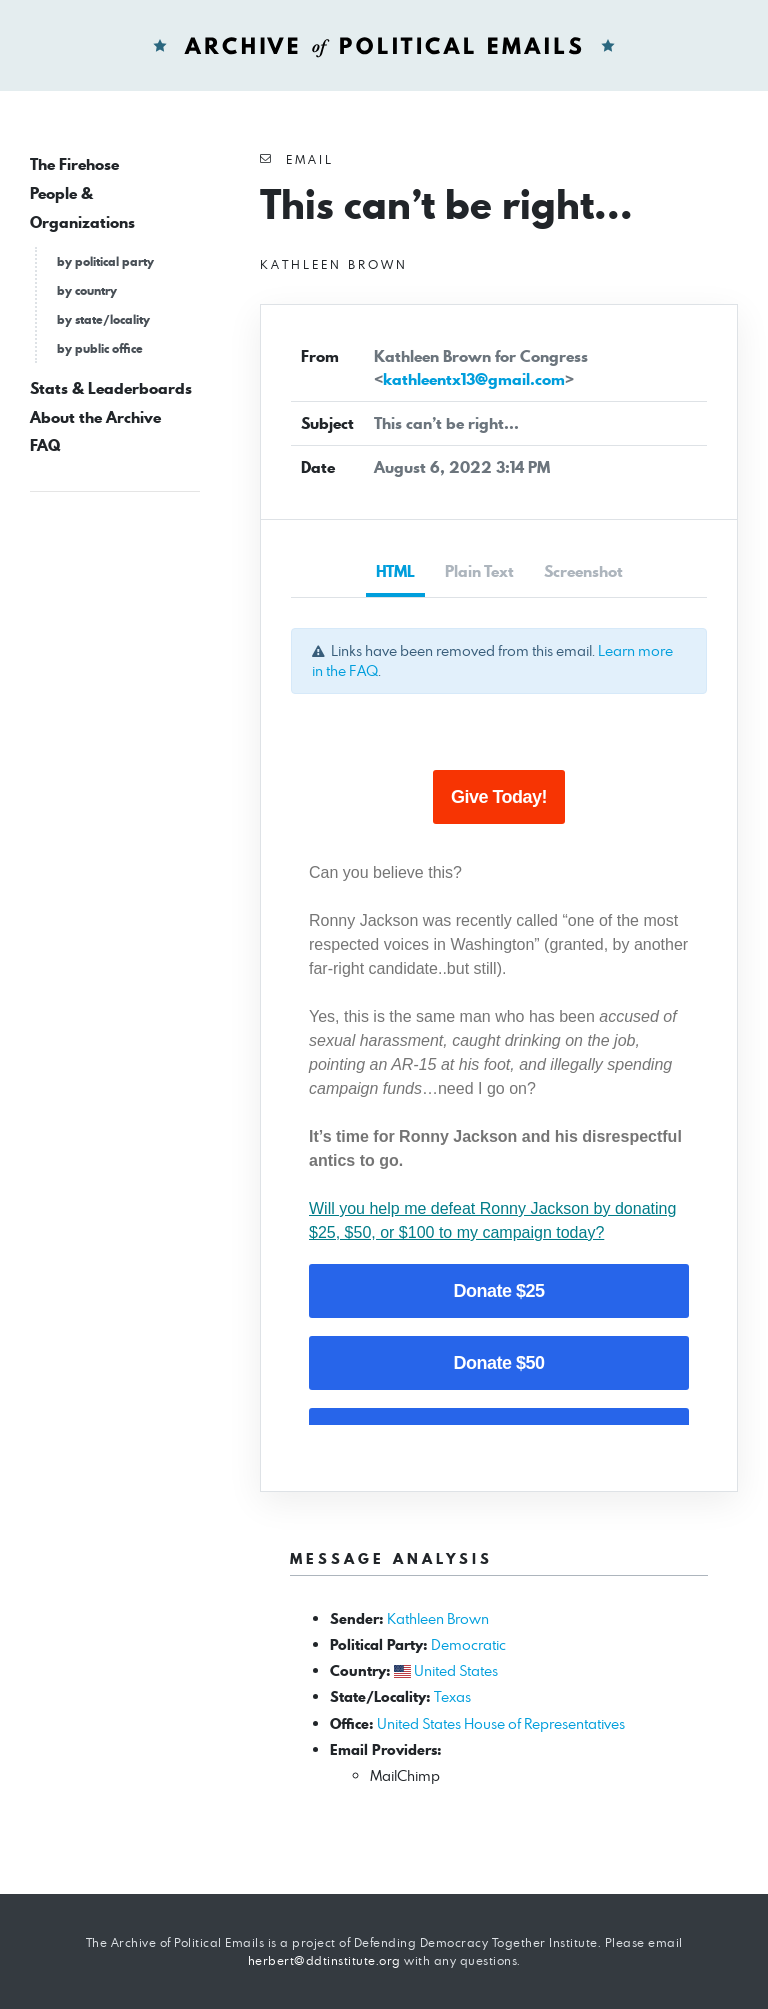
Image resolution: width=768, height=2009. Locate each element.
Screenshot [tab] (583, 571)
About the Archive (95, 417)
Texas (452, 1696)
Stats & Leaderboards (111, 388)
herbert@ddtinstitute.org (324, 1960)
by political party (105, 261)
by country (87, 290)
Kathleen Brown (438, 1618)
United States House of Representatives (501, 1723)
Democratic (468, 1644)
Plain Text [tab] (479, 571)
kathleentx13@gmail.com (474, 379)
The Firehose (74, 164)
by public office (100, 348)
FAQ (45, 445)
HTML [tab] (395, 571)
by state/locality (103, 319)
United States (456, 1670)
